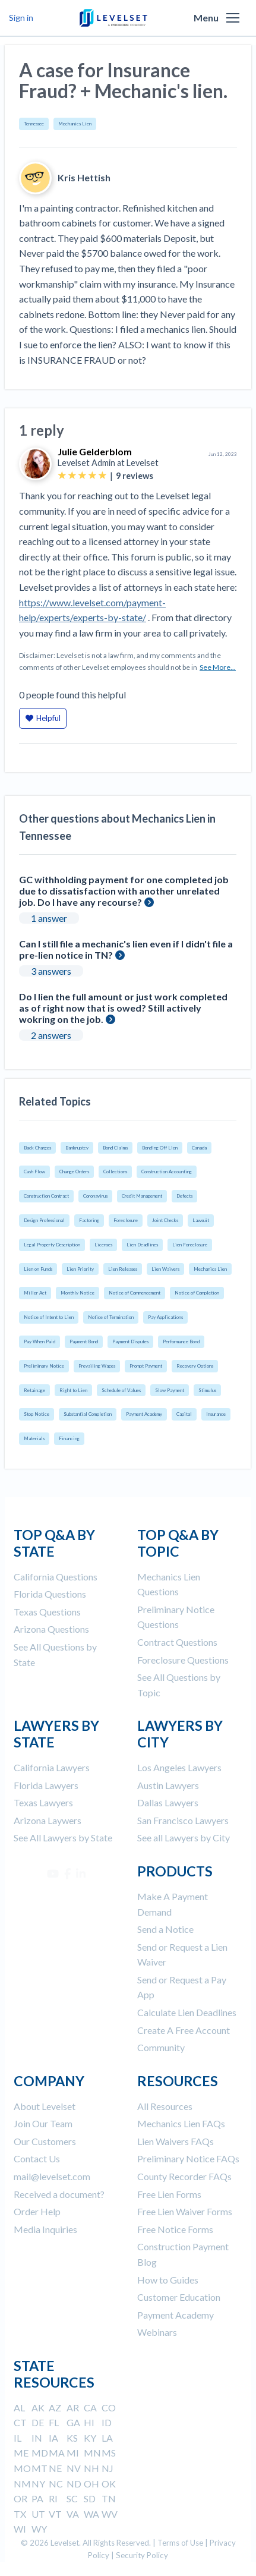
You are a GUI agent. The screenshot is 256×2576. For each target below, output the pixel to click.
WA (91, 2514)
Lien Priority (80, 1269)
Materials (34, 1438)
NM (22, 2483)
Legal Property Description (52, 1245)
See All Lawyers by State (63, 1837)
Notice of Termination (111, 1317)
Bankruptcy (77, 1148)
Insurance (216, 1414)
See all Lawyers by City (183, 1837)
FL (54, 2422)
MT (39, 2468)
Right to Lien (73, 1390)
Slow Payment (169, 1390)
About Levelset (44, 2106)
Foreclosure (125, 1220)
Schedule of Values (121, 1390)
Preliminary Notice (44, 1366)
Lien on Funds (38, 1269)
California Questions (55, 1576)
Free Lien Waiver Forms (184, 2211)
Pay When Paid (39, 1341)
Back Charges (37, 1148)
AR (73, 2407)
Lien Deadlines (142, 1245)
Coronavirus (95, 1196)
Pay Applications (165, 1317)
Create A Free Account (183, 2030)
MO (22, 2468)
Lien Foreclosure (189, 1245)
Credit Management (142, 1196)
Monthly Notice (77, 1293)
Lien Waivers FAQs (175, 2141)
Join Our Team (43, 2123)
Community (161, 2047)
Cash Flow (34, 1171)
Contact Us (37, 2158)
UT (38, 2514)
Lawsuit (200, 1220)
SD (90, 2498)
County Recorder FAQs (184, 2176)
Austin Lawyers (168, 1785)
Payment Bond (83, 1341)
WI (20, 2528)
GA (73, 2422)
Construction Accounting (166, 1171)
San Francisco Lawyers (183, 1820)
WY (39, 2528)
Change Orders (74, 1171)
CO (109, 2407)
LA (107, 2437)
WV (110, 2514)
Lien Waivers (165, 1269)
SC (72, 2498)
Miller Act (35, 1293)
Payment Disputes (130, 1341)
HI (89, 2422)
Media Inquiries (45, 2229)
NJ (107, 2468)
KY (90, 2437)
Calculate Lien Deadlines (186, 2012)
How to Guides (167, 2279)
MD (39, 2452)
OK (109, 2483)
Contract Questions (177, 1642)
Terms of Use (180, 2542)
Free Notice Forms (175, 2229)
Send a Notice (165, 1929)
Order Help (37, 2211)
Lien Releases (122, 1269)
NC (56, 2483)
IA (53, 2437)
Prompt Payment (145, 1366)
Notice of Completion (197, 1293)
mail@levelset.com (52, 2176)
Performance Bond (181, 1341)
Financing (69, 1438)
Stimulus (207, 1390)
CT (20, 2422)
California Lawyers (52, 1767)
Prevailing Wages (96, 1366)
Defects (184, 1196)
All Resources (164, 2106)
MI (73, 2452)
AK (38, 2407)
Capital (184, 1414)
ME (21, 2452)
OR (20, 2498)
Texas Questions (47, 1611)
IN (36, 2437)
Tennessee (34, 124)
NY (38, 2483)
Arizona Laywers (47, 1820)
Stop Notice (36, 1414)
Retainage (34, 1390)
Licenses (103, 1245)
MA (57, 2452)
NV (74, 2468)
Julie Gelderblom (95, 451)
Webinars (157, 2332)
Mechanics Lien (74, 124)
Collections (115, 1171)
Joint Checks (165, 1220)
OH (91, 2483)
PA (37, 2498)
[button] (233, 18)
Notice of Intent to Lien (49, 1317)
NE (55, 2468)
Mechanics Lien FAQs (181, 2123)
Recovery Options (194, 1366)
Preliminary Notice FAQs (188, 2158)
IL (17, 2437)
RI (53, 2498)
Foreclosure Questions (183, 1659)
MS (109, 2452)
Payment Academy (144, 1414)
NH (91, 2468)
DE (37, 2422)
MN (92, 2452)
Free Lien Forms (169, 2194)
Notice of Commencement (134, 1293)
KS (72, 2437)
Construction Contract (46, 1196)
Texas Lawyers (43, 1802)
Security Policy (142, 2555)
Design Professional (44, 1220)
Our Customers (45, 2141)
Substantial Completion (88, 1414)
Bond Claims (115, 1148)
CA (90, 2407)
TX (20, 2514)
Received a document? (59, 2194)
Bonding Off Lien (160, 1148)
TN (109, 2498)
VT (55, 2514)
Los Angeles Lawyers (179, 1767)
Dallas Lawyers (167, 1802)
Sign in (21, 17)
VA (73, 2514)
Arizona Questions (51, 1629)
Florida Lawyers (46, 1785)
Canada (199, 1148)
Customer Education (178, 2297)
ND (74, 2483)
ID (107, 2422)
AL (19, 2407)
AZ (55, 2407)
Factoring (89, 1220)
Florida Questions (50, 1593)
